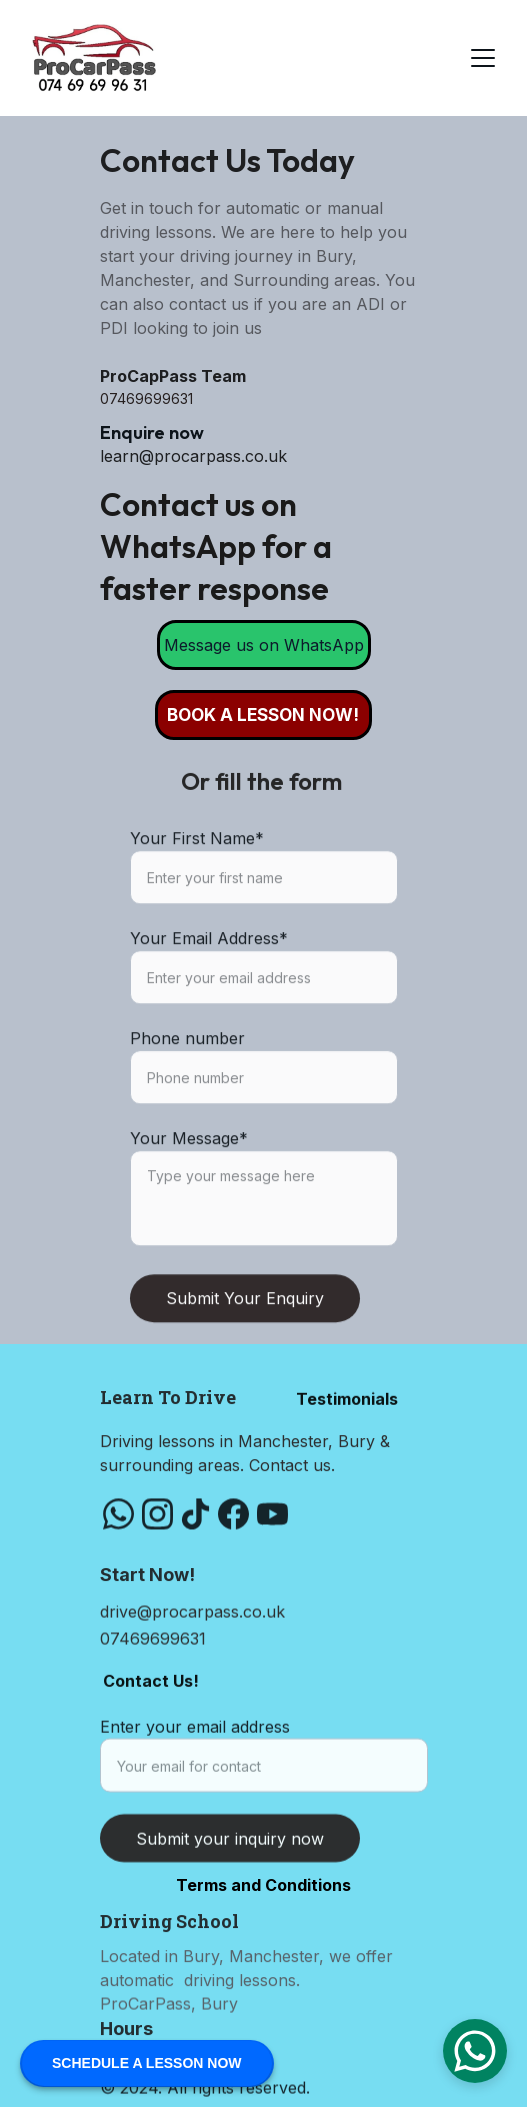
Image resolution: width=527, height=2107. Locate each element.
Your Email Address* (209, 989)
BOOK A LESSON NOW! (263, 715)
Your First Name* (197, 889)
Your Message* (189, 1189)
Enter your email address (195, 1740)
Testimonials (347, 1404)
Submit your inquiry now (230, 1852)
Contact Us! (151, 1686)
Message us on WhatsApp (264, 645)
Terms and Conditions (263, 1885)
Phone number (187, 1089)
